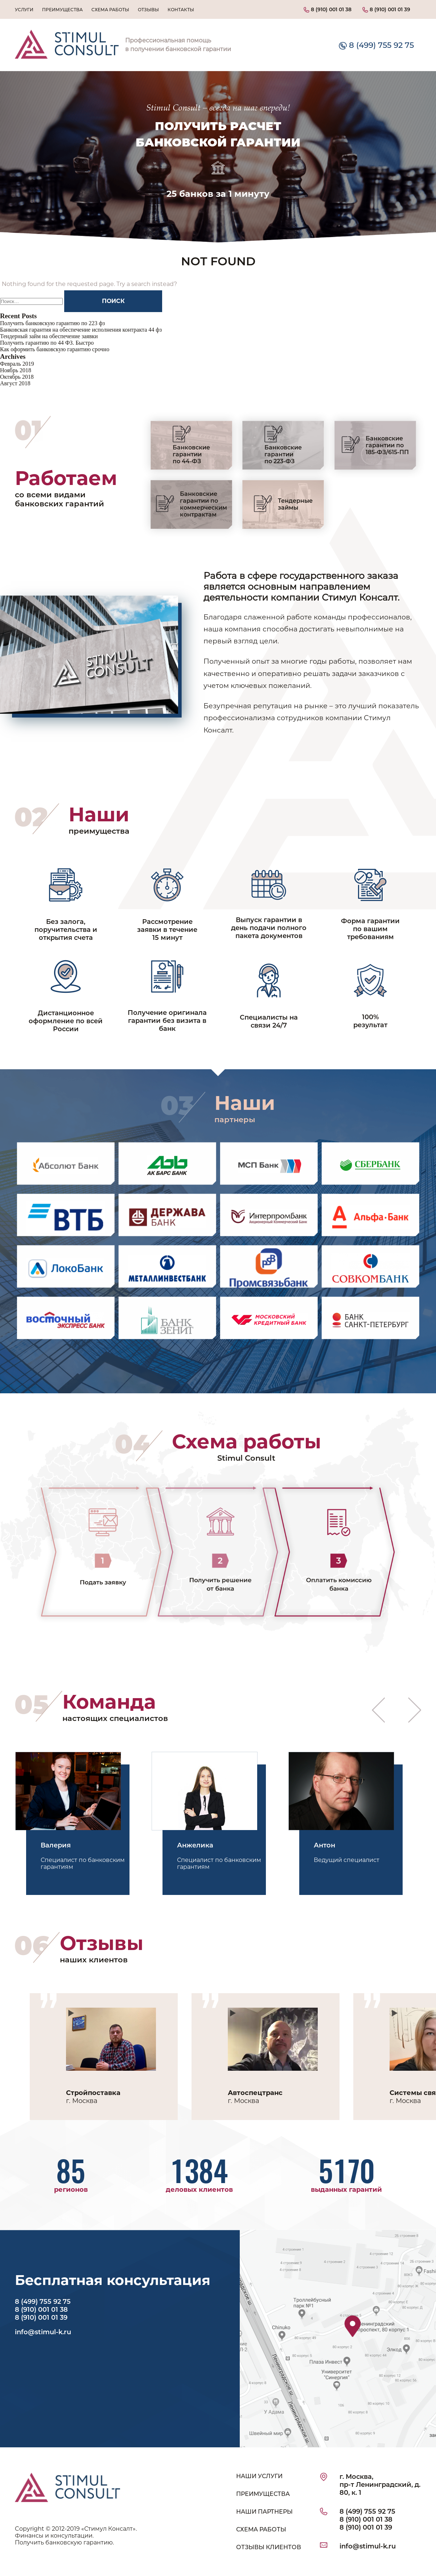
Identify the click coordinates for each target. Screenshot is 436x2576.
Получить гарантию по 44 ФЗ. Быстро (47, 343)
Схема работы (110, 9)
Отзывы (148, 9)
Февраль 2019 (17, 364)
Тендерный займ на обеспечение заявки (49, 336)
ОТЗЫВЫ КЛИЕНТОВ (268, 2547)
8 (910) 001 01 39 (386, 9)
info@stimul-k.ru (43, 2332)
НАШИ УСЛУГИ (259, 2476)
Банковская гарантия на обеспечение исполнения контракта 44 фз (81, 330)
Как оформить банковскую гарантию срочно (54, 349)
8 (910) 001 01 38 (327, 9)
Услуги (24, 9)
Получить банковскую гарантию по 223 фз (52, 323)
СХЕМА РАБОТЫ (261, 2529)
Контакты (181, 9)
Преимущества (62, 9)
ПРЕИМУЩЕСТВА (263, 2493)
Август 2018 (15, 383)
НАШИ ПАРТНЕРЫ (264, 2511)
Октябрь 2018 (17, 377)
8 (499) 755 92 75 (376, 45)
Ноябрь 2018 (15, 370)
